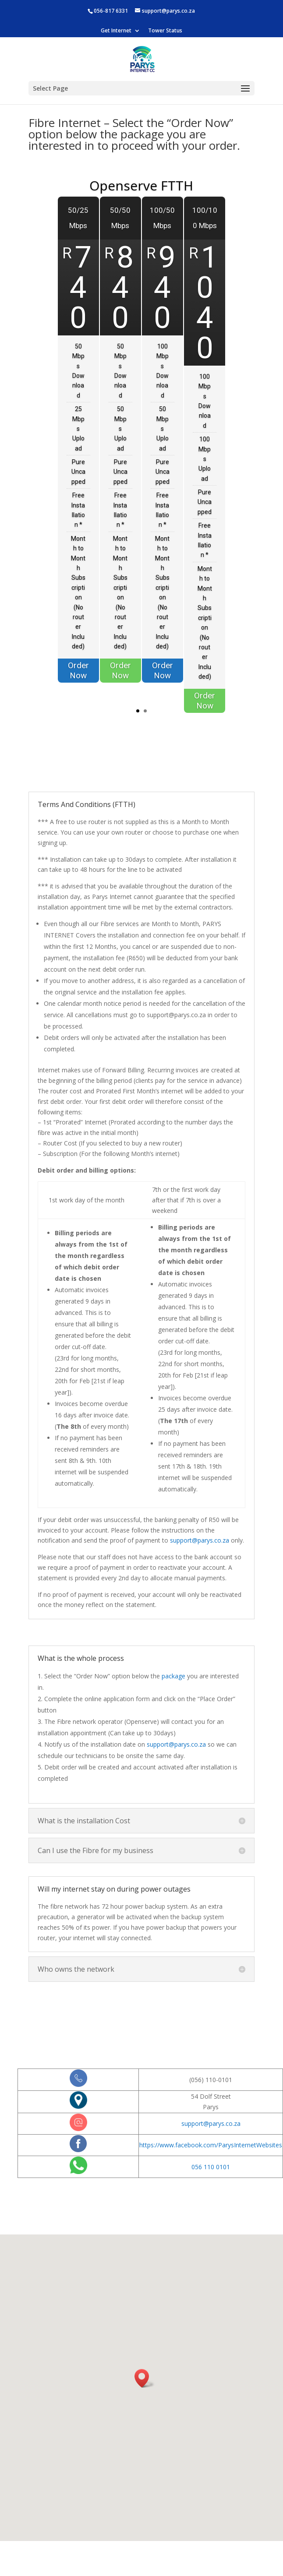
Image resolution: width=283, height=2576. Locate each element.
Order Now (67, 681)
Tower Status (165, 31)
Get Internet (116, 31)
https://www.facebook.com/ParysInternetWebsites (210, 2145)
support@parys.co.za (199, 1540)
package (173, 1676)
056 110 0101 (210, 2167)
